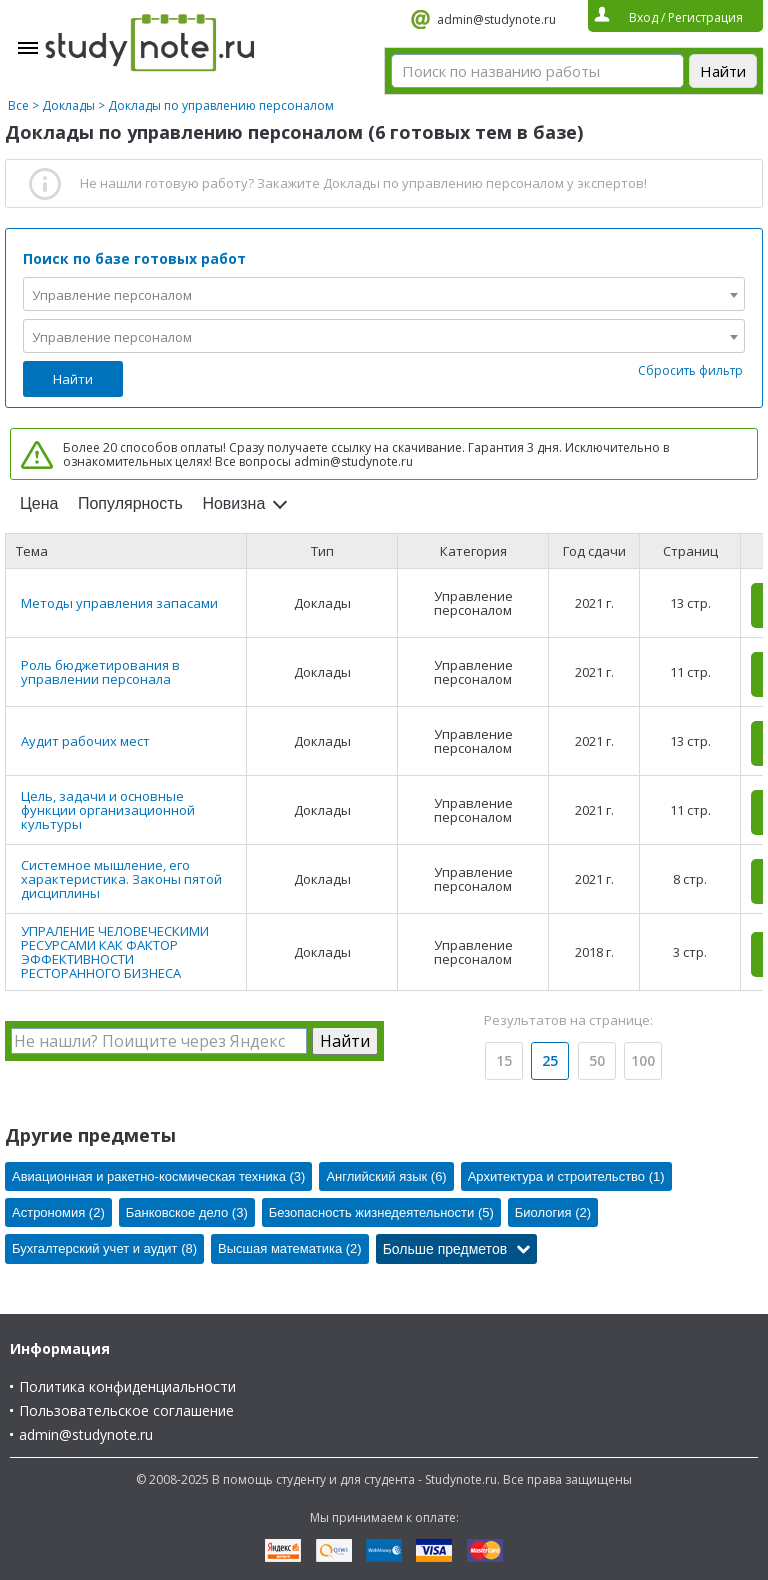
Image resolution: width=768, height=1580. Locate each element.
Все (18, 105)
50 (597, 1060)
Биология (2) (553, 1212)
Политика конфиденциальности (127, 1386)
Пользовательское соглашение (126, 1410)
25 (550, 1060)
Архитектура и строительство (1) (566, 1176)
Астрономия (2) (58, 1212)
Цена (39, 503)
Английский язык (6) (386, 1176)
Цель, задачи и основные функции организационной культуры (108, 810)
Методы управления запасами (119, 603)
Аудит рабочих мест (85, 741)
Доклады (68, 105)
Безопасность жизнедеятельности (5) (381, 1212)
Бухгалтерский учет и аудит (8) (104, 1248)
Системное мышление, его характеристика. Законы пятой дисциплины (121, 879)
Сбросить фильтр (690, 370)
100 (643, 1060)
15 (504, 1060)
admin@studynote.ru (496, 19)
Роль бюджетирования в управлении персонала (100, 672)
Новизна (233, 503)
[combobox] (384, 294)
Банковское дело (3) (187, 1212)
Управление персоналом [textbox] (112, 295)
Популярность (130, 503)
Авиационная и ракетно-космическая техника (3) (158, 1176)
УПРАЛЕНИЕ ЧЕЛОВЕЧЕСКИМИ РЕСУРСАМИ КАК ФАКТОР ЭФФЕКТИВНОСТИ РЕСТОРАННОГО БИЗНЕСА (115, 952)
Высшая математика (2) (290, 1248)
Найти (73, 379)
